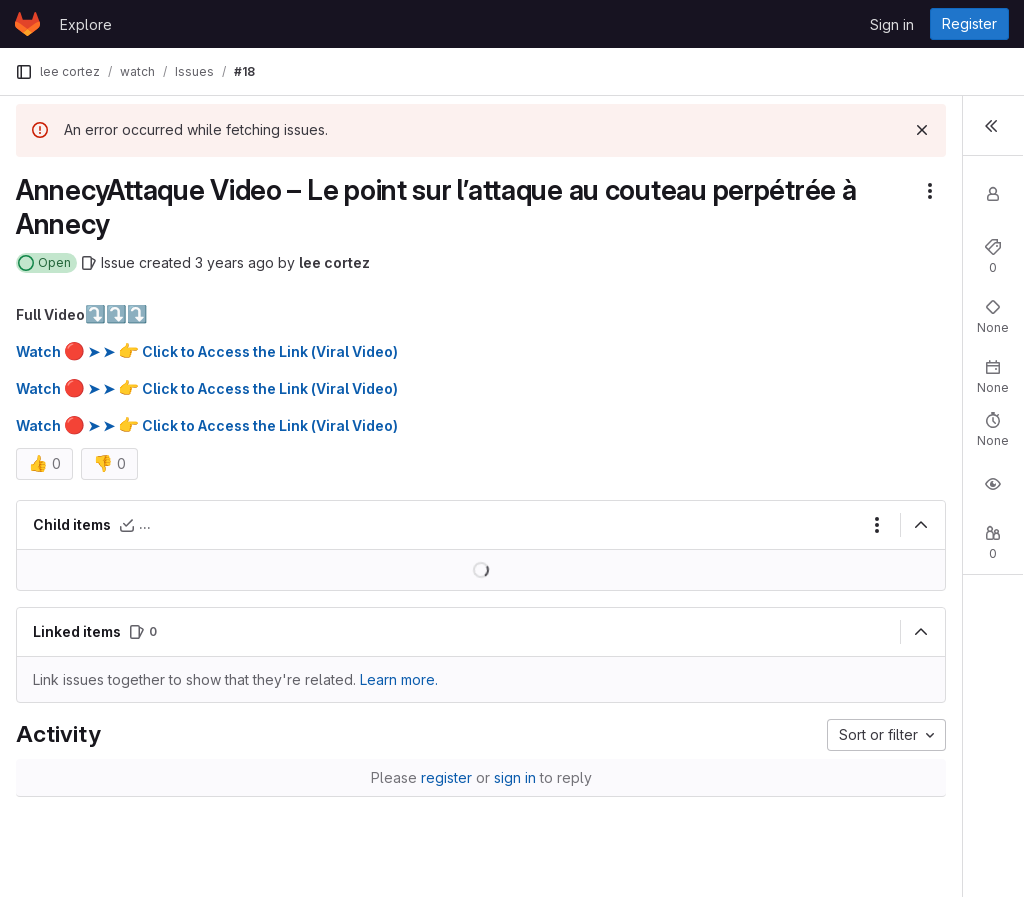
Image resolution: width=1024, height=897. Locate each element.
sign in (401, 777)
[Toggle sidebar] (993, 124)
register (332, 777)
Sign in (892, 24)
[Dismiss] (694, 130)
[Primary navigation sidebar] (24, 72)
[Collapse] (693, 525)
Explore (86, 24)
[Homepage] (27, 24)
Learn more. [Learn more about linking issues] (399, 679)
